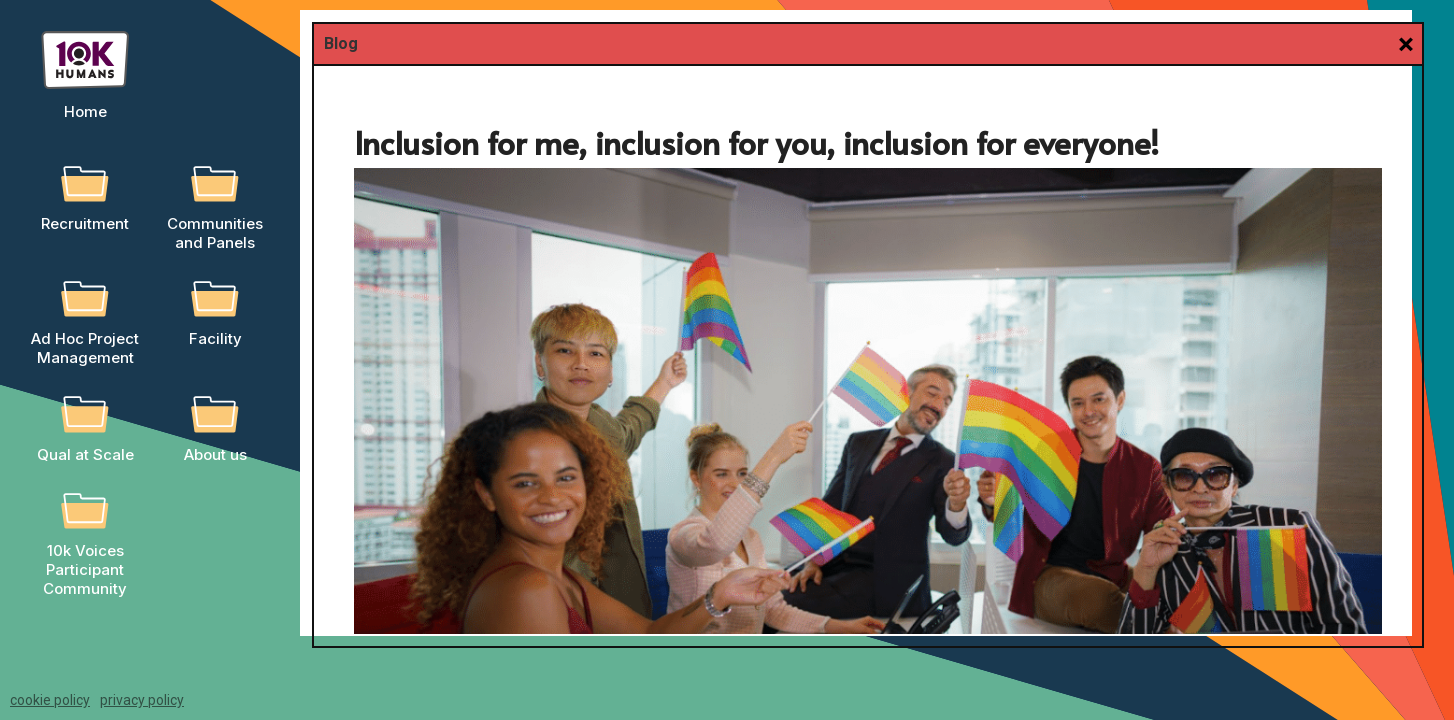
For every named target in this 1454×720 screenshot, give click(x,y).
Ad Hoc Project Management (85, 348)
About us (215, 454)
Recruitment (85, 223)
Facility (215, 338)
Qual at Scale (85, 454)
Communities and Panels (215, 233)
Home (85, 111)
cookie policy (50, 700)
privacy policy (142, 700)
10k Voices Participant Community (85, 569)
